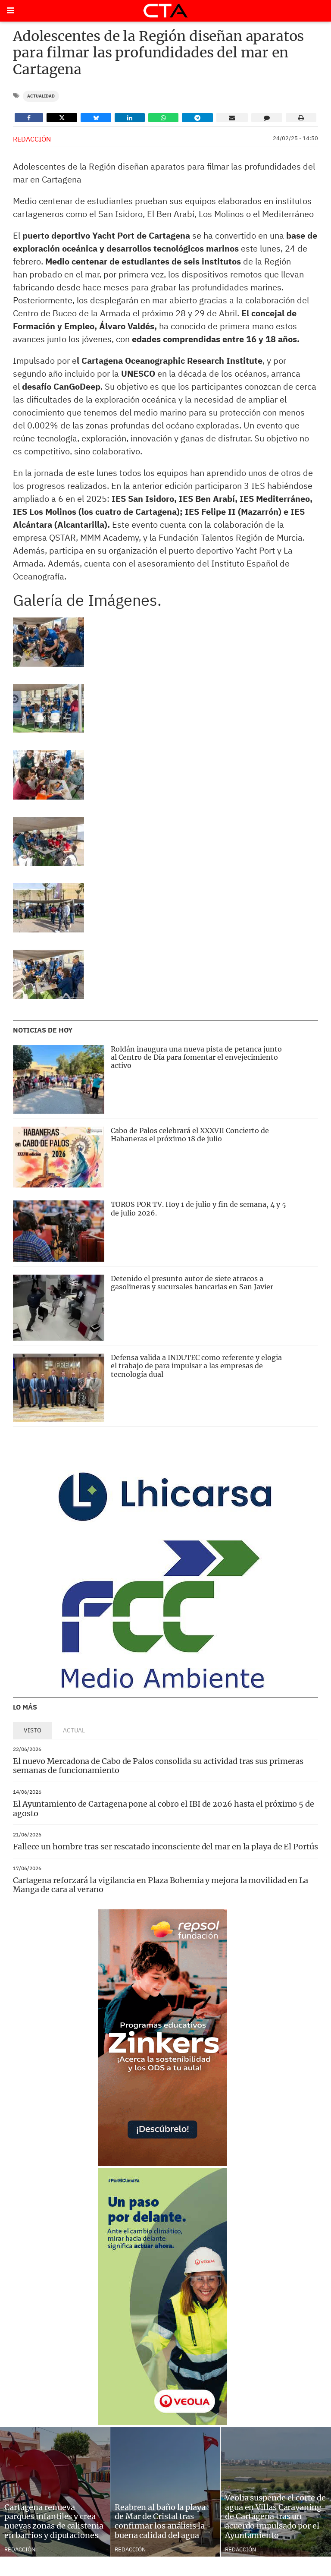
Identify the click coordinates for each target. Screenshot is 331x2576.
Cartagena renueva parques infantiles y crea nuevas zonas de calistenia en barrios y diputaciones (53, 2521)
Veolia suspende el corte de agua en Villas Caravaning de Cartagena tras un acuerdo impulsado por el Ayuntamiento (275, 2516)
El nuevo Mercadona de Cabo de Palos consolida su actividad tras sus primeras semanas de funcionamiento (158, 1766)
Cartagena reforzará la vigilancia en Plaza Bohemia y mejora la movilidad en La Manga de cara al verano (160, 1885)
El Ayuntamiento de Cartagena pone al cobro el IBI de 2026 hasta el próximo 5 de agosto (163, 1808)
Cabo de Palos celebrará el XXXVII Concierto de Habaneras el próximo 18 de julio (190, 1134)
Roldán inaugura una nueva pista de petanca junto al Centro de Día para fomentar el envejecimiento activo (196, 1057)
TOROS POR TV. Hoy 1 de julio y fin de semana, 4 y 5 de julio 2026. (198, 1208)
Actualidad (41, 96)
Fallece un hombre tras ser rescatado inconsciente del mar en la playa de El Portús (165, 1847)
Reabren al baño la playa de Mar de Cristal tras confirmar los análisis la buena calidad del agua (160, 2521)
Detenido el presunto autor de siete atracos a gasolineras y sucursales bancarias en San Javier (192, 1282)
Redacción (32, 139)
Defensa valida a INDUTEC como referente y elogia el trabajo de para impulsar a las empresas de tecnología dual (196, 1365)
